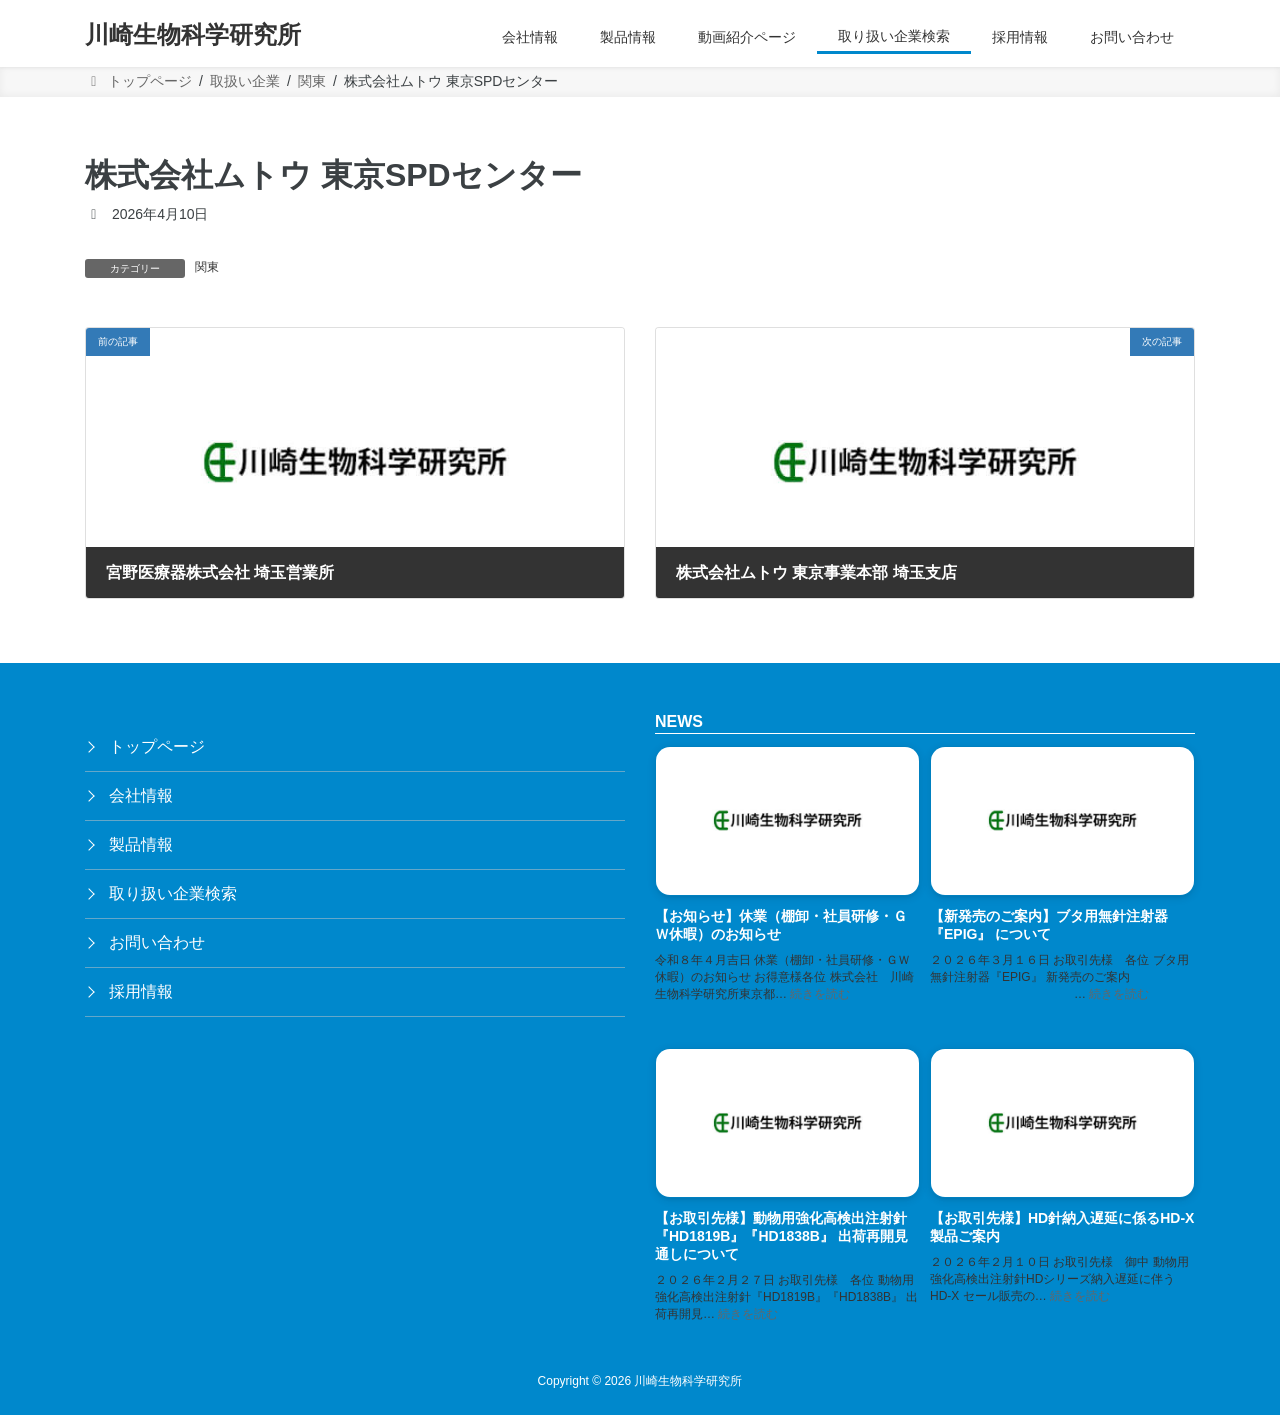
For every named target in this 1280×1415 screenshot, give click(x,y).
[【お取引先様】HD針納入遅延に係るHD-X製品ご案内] (1062, 1125)
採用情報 (141, 991)
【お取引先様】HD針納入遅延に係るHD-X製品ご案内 (1062, 1228)
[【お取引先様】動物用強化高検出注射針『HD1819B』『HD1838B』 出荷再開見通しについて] (787, 1125)
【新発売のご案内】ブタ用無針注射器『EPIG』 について (1049, 925)
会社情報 (141, 795)
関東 (207, 267)
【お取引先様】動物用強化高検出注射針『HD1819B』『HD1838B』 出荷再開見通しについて (781, 1237)
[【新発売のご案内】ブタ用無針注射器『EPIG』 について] (1062, 823)
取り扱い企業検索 (173, 893)
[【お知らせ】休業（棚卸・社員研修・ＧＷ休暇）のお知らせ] (787, 823)
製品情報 (141, 844)
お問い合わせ (157, 942)
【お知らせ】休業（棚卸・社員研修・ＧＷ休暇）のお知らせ (781, 925)
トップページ (157, 746)
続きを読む (820, 994)
